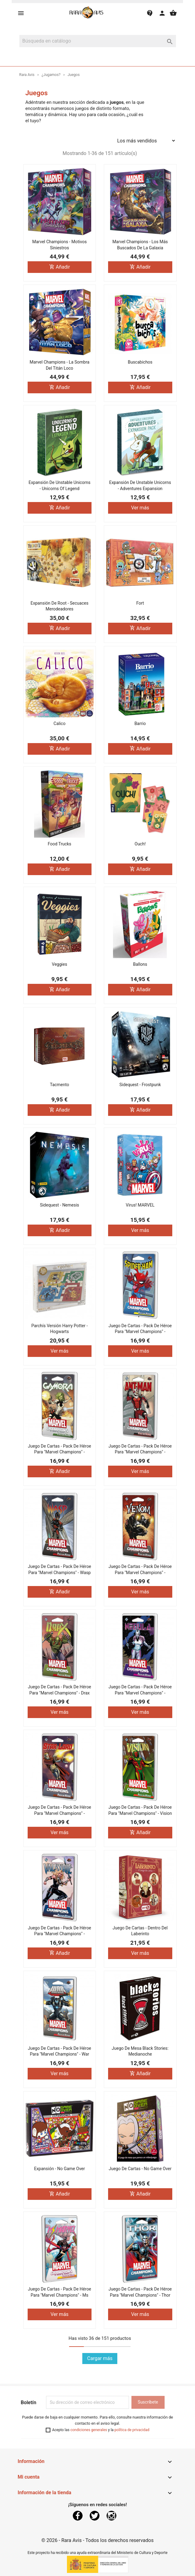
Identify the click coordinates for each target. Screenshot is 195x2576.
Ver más (140, 508)
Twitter (94, 2516)
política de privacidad (132, 2430)
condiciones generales (88, 2430)
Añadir (59, 267)
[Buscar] (97, 41)
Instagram (111, 2516)
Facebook (78, 2516)
